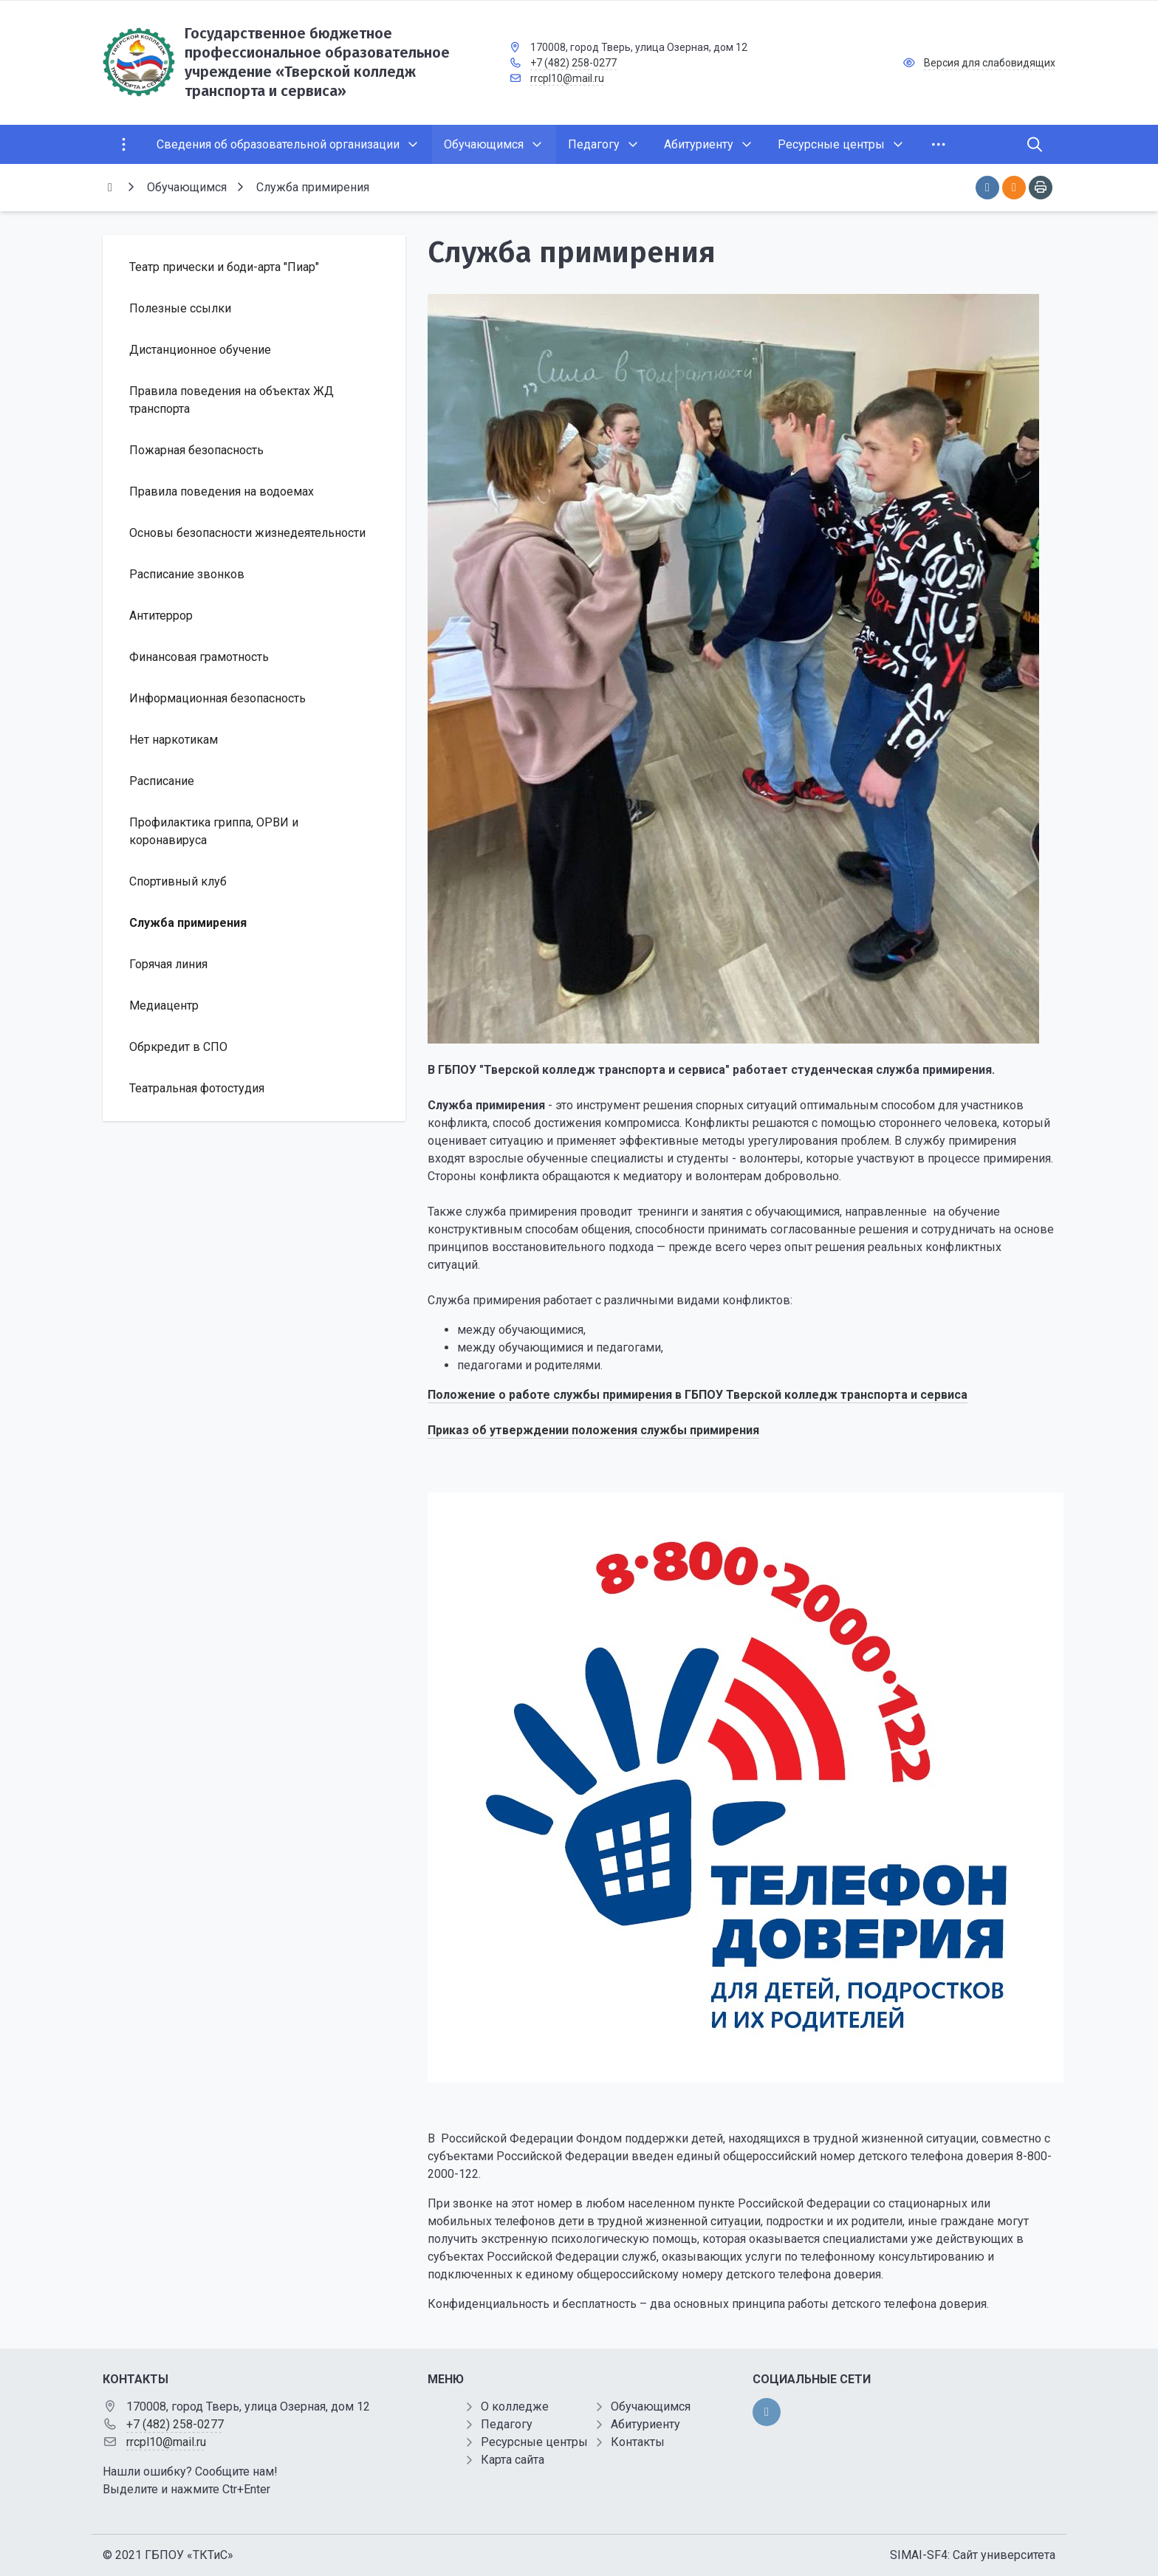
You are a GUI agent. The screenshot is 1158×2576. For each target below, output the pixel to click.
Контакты (638, 2442)
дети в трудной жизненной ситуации (659, 2221)
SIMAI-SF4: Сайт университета (972, 2555)
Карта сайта (512, 2460)
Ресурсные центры (534, 2442)
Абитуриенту (645, 2424)
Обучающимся (651, 2406)
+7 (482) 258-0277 (573, 63)
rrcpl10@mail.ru (567, 78)
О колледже (515, 2406)
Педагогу (506, 2424)
